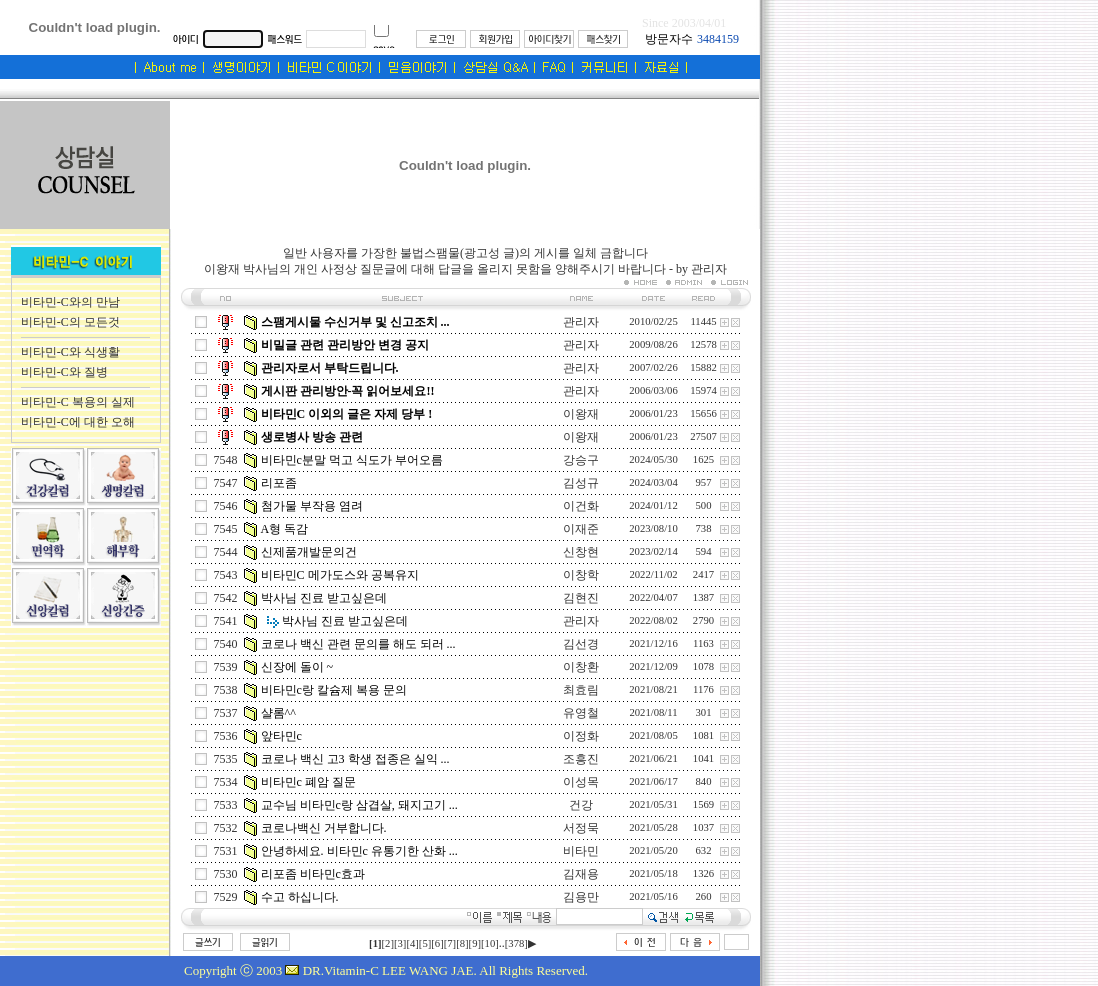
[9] (475, 943)
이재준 (581, 529)
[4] (412, 943)
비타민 (581, 851)
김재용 (581, 874)
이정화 (581, 736)
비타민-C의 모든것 (70, 322)
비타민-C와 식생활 (70, 352)
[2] (388, 943)
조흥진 (581, 759)
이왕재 (581, 414)
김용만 (581, 897)
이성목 (581, 782)
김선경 (581, 644)
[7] (450, 943)
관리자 (581, 322)
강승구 (581, 460)
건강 (581, 805)
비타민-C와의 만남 (70, 302)
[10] (490, 943)
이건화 (581, 506)
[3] (400, 943)
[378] (516, 943)
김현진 (581, 598)
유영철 (581, 713)
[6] (437, 943)
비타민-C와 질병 (64, 372)
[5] (425, 943)
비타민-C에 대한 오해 (78, 422)
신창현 (581, 552)
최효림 (581, 690)
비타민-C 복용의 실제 (78, 402)
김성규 (581, 483)
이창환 (581, 667)
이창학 (581, 575)
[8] (462, 943)
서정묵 (581, 828)
